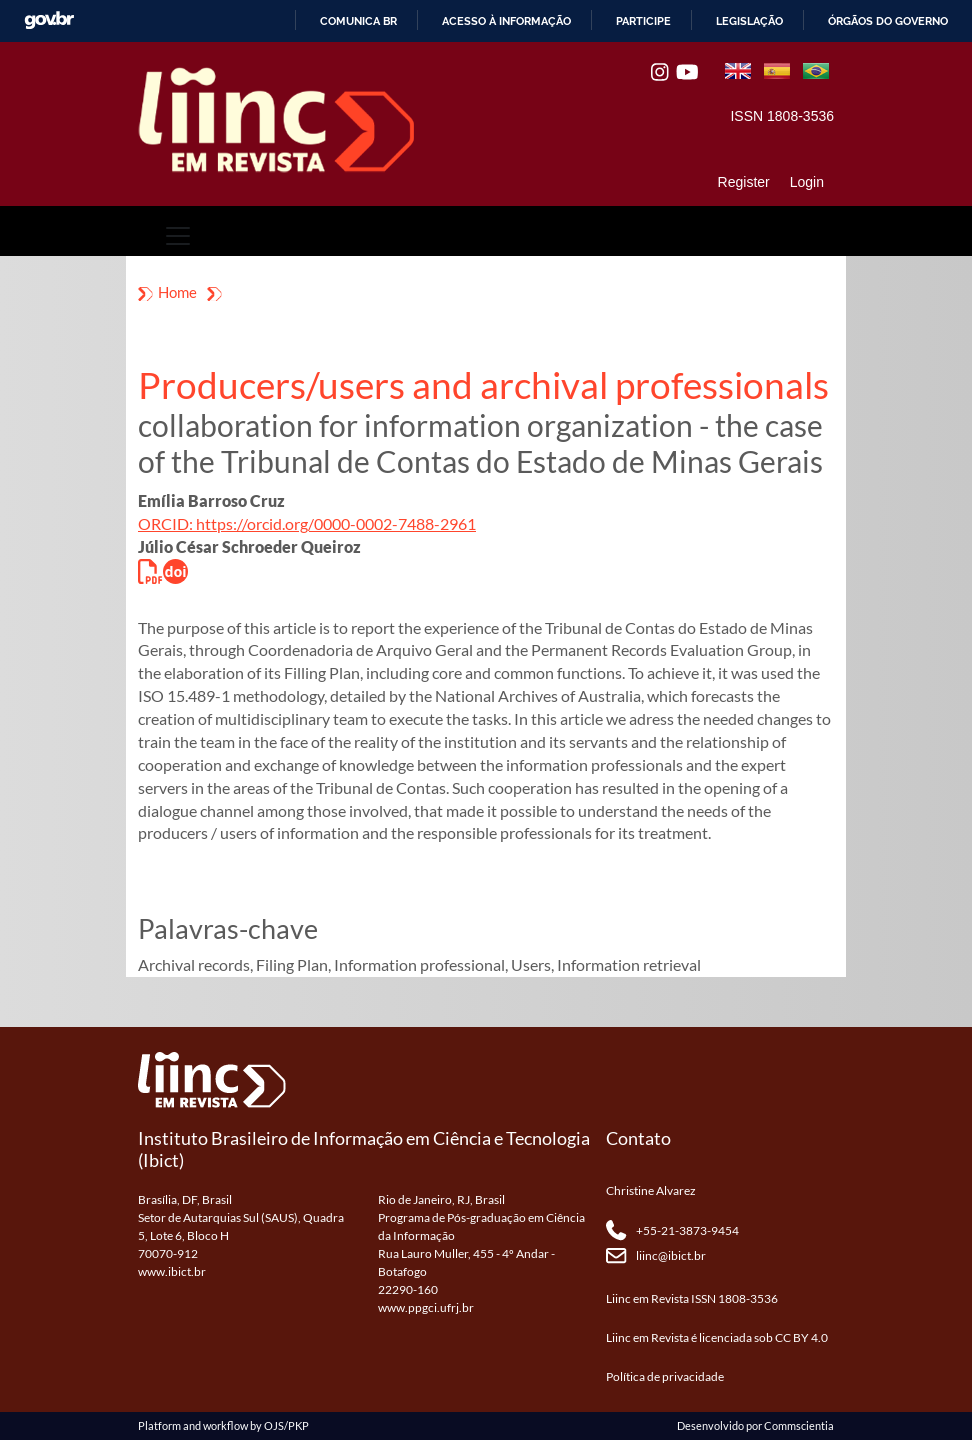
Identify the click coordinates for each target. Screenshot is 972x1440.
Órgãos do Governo (888, 21)
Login (807, 182)
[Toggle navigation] (178, 236)
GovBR (49, 20)
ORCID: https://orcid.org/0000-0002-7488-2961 (307, 523)
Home (177, 292)
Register (744, 182)
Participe (643, 21)
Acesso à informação (506, 21)
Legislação (749, 21)
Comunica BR (358, 21)
